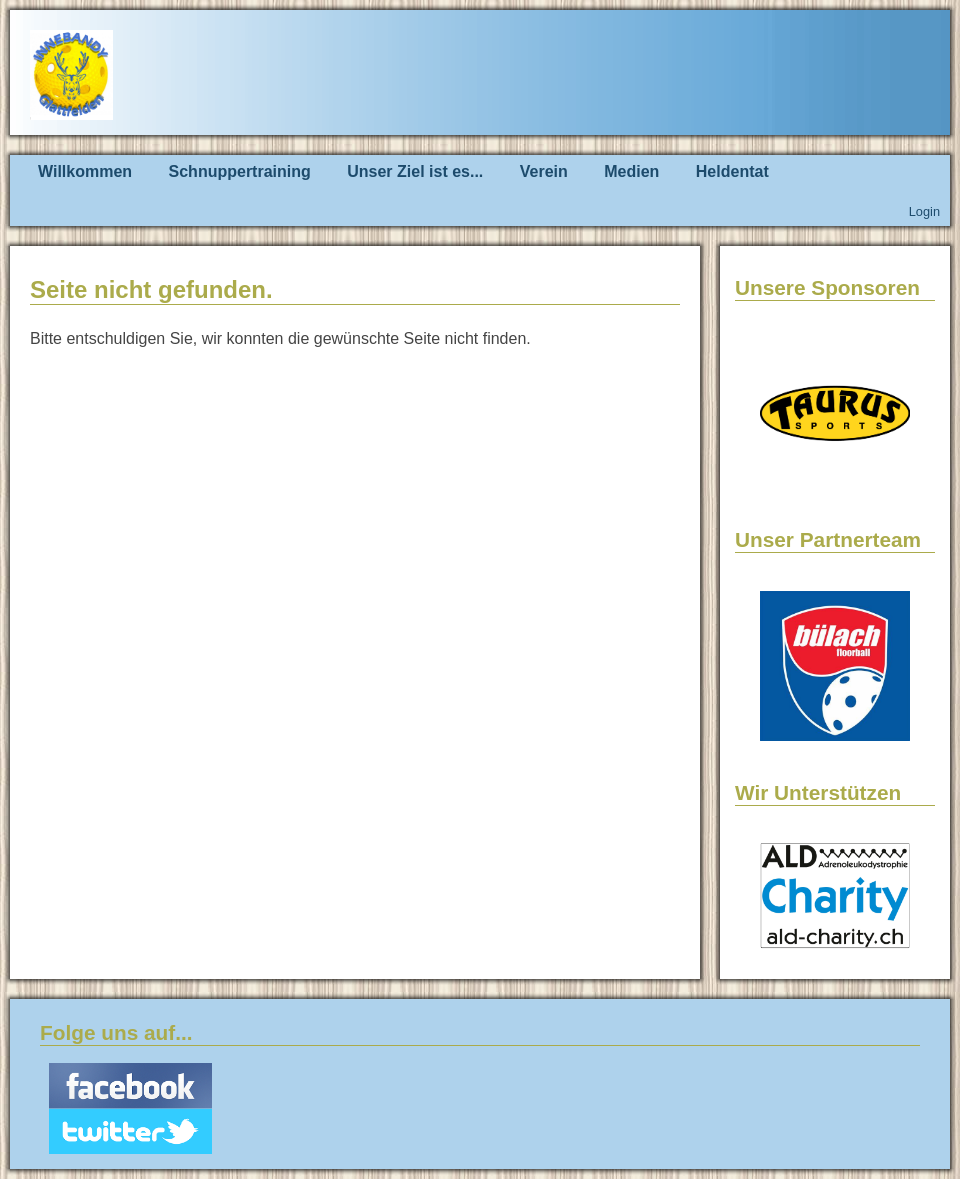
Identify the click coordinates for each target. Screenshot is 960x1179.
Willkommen (85, 171)
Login (924, 211)
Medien (631, 171)
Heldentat (732, 171)
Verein (544, 171)
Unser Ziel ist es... (415, 171)
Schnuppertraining (240, 171)
